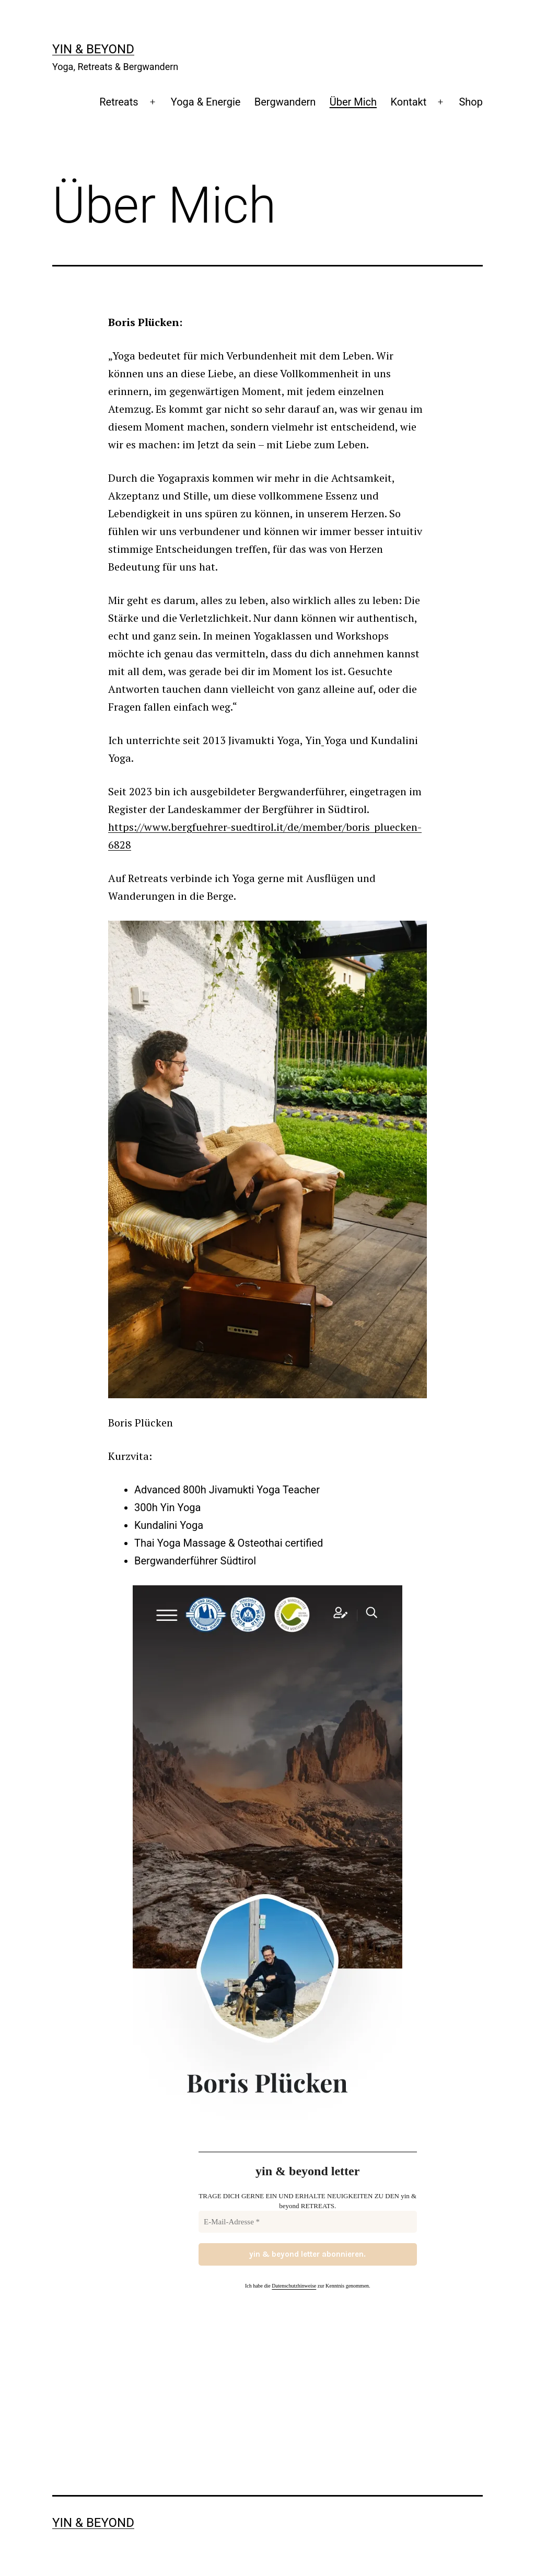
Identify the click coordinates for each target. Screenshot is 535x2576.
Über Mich (353, 102)
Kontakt (408, 102)
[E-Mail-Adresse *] (308, 2222)
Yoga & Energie (206, 102)
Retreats (118, 102)
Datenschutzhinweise (294, 2286)
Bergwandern (285, 102)
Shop (471, 102)
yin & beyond (93, 49)
